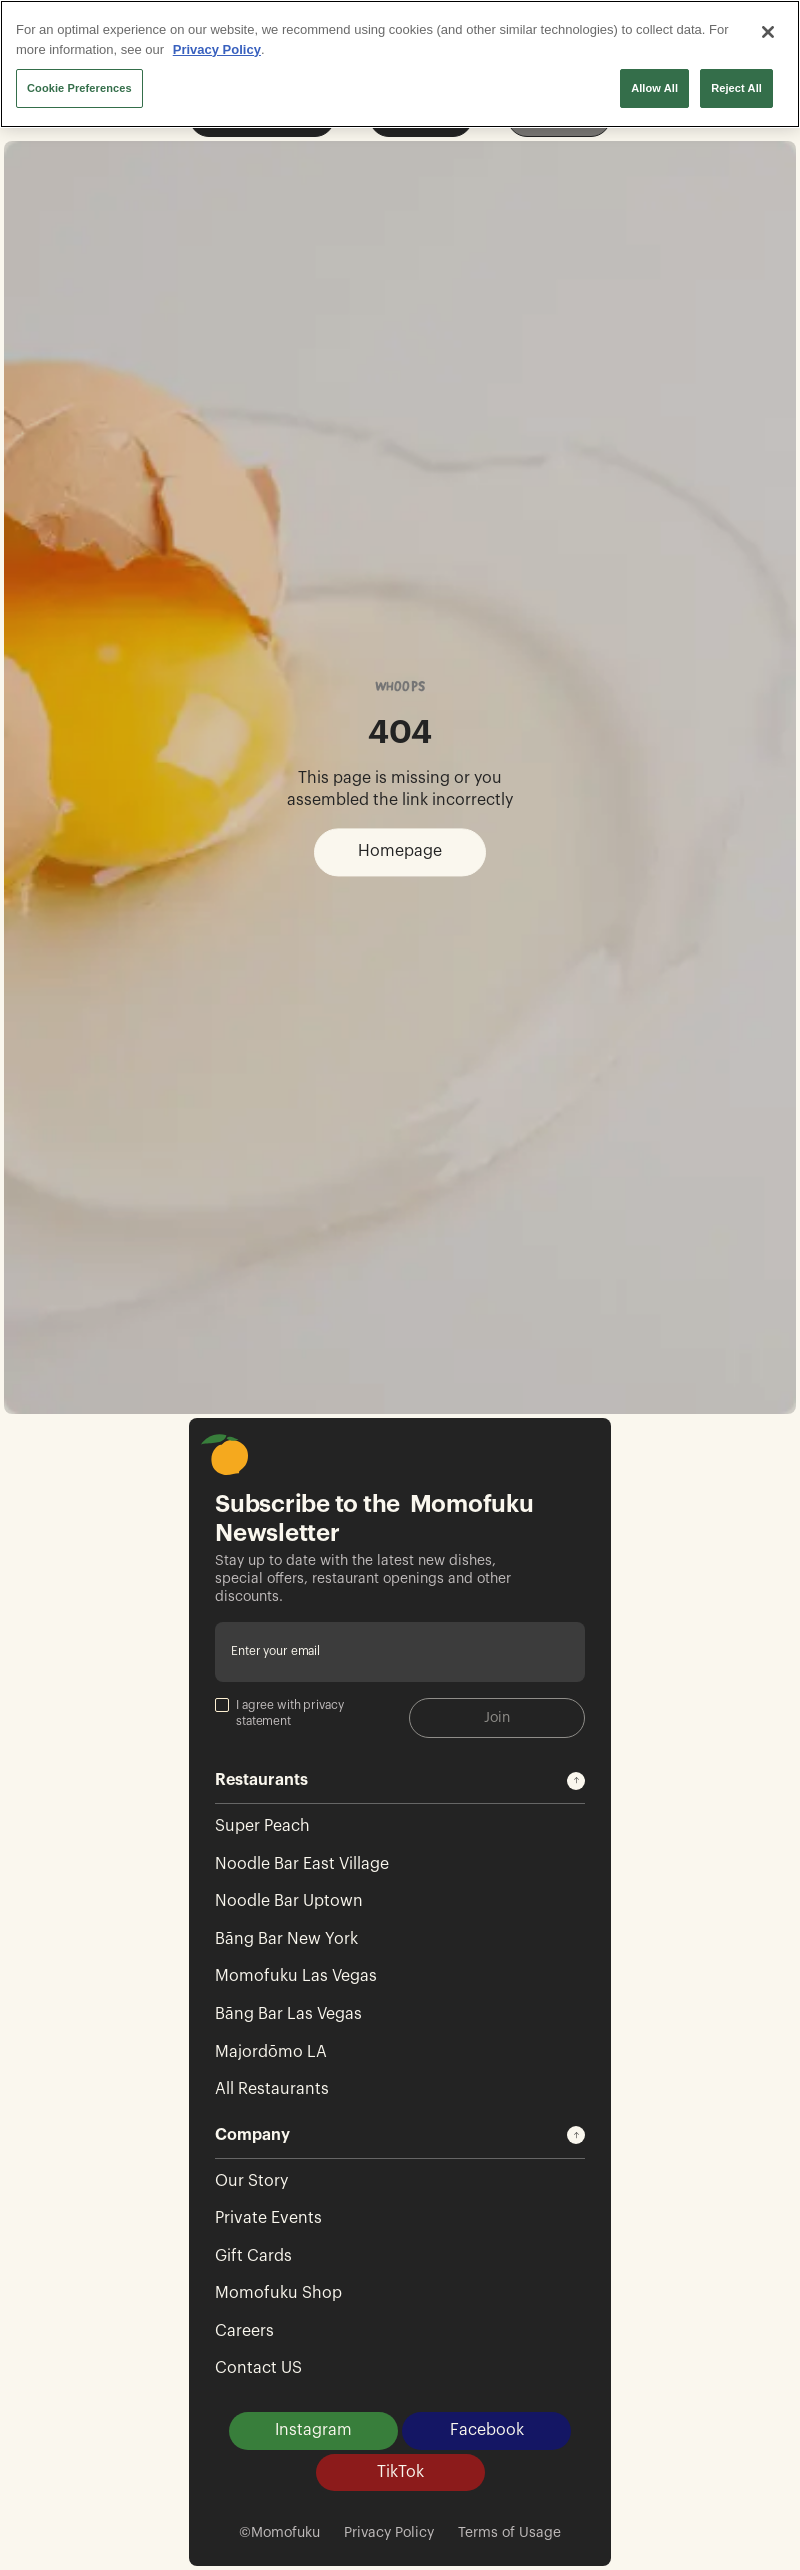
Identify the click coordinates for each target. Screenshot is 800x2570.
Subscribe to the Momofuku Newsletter (374, 1518)
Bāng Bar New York (286, 1939)
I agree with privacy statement (279, 1712)
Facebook (487, 2430)
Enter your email (275, 1651)
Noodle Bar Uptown (289, 1901)
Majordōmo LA (271, 2052)
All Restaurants (272, 2089)
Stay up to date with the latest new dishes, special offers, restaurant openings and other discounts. (363, 1579)
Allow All (654, 88)
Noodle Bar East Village (302, 1864)
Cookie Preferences (79, 88)
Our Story (251, 2181)
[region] (400, 64)
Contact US (258, 2368)
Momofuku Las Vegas (296, 1976)
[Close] (768, 32)
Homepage (400, 851)
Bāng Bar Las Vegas (288, 2014)
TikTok (400, 2472)
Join (497, 1718)
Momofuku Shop (278, 2293)
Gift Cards (253, 2256)
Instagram (313, 2430)
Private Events (268, 2218)
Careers (244, 2331)
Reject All (736, 88)
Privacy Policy (389, 2533)
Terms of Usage (509, 2533)
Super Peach (262, 1826)
